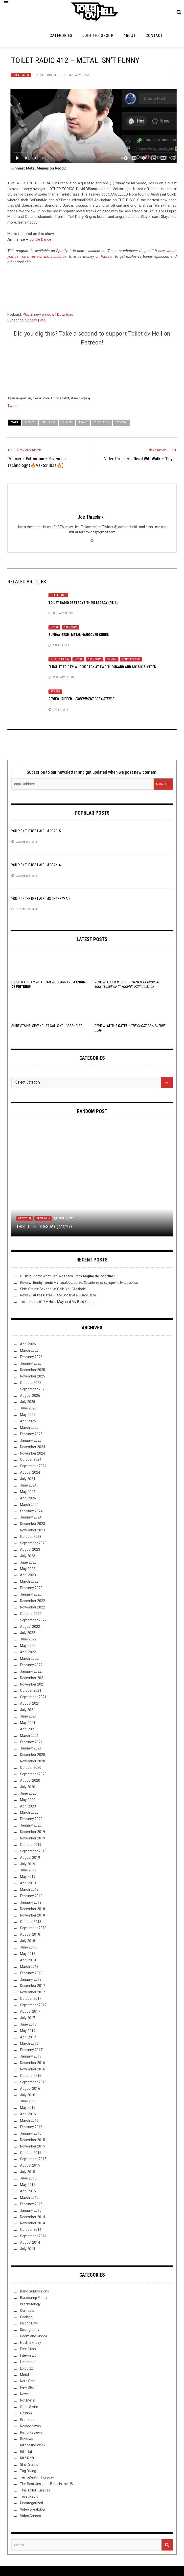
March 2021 (29, 1736)
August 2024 (30, 1473)
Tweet (12, 406)
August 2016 (30, 2089)
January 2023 (31, 1595)
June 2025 (28, 1408)
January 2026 (31, 1364)
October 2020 (30, 1768)
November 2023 (32, 1530)
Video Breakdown (33, 2510)
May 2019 (27, 1877)
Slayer (67, 422)
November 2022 (32, 1607)
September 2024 (33, 1466)
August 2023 (30, 1550)
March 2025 (29, 1428)
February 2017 (31, 2050)
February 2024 (31, 1511)
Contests (27, 2311)
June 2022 (28, 1639)
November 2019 (32, 1838)
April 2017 (28, 2037)
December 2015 (32, 2140)
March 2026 (29, 1351)
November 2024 (32, 1454)
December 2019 (32, 1832)
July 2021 (27, 1710)
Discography (29, 2330)
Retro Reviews (131, 659)
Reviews (55, 691)
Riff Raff (27, 2452)
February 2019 (31, 1896)
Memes (30, 422)
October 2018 (30, 1922)
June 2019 (28, 1870)
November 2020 (32, 1761)
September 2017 (33, 2005)
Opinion (111, 659)
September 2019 (33, 1851)
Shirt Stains (29, 2465)
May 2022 (27, 1646)
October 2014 (30, 2230)
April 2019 (28, 1883)
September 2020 (33, 1774)
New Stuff (24, 1218)
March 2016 (29, 2121)
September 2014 (33, 2236)
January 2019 (31, 1903)
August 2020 (30, 1781)
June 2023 (28, 1563)
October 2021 (30, 1691)
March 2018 (29, 1967)
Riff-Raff (27, 2458)
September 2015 (33, 2159)
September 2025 (33, 1389)
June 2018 (28, 1947)
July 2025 (27, 1402)
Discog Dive (29, 2323)
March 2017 (29, 2044)
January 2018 (31, 1980)
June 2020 (28, 1794)
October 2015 (30, 2153)
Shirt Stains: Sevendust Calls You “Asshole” (46, 1026)
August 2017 (30, 2012)
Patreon (107, 257)
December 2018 (32, 1909)
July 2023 (27, 1556)
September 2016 (33, 2082)
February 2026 (31, 1357)
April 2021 (28, 1729)
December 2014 (32, 2217)
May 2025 (27, 1415)
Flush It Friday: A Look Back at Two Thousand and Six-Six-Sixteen (102, 667)
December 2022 (32, 1601)
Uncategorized (31, 2503)
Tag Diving (28, 2471)
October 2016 (30, 2076)
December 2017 (32, 1986)
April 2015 (28, 2191)
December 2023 (32, 1524)
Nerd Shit (27, 2381)
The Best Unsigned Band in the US (46, 2484)
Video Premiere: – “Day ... (140, 458)
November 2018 (32, 1916)
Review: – (79, 1283)
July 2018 (27, 1941)
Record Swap (30, 2426)
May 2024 (27, 1492)
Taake (83, 422)
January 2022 (31, 1672)
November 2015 (32, 2146)
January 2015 (31, 2211)
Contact (154, 35)
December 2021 (32, 1678)
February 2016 (31, 2127)
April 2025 (28, 1421)
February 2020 (31, 1819)
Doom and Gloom (33, 2336)
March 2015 (29, 2198)
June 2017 (28, 2025)
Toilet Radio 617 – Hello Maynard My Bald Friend (57, 1302)
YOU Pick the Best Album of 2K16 (36, 865)
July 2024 (27, 1479)
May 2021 (27, 1723)
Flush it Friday (59, 659)
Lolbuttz (26, 2369)
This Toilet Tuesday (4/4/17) (44, 1226)
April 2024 (28, 1498)
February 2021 (31, 1742)
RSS (43, 320)
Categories (61, 35)
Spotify (61, 251)
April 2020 (28, 1806)
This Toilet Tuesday (35, 2490)
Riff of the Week (33, 2445)
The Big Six (101, 422)
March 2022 (29, 1659)
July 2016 (27, 2095)
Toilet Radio (21, 75)
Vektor (121, 422)
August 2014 (30, 2243)
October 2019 (30, 1845)
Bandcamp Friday (33, 2298)
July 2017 (27, 2018)
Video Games (30, 2516)
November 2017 (32, 1992)
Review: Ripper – (81, 699)
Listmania (27, 2362)
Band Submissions (34, 2291)
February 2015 (31, 2204)
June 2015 (28, 2178)
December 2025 (32, 1370)
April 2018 (28, 1960)
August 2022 (30, 1627)
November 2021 (32, 1685)
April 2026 (28, 1344)
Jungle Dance (40, 239)
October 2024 (30, 1460)
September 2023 (33, 1543)
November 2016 (32, 2069)
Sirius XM (48, 422)
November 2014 (32, 2223)
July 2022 (27, 1633)
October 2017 (30, 1999)
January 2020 (31, 1826)
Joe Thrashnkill (49, 75)
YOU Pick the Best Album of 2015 (36, 831)
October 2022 (30, 1614)
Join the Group (98, 35)
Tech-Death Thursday (37, 2478)
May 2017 (27, 2031)
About (129, 35)
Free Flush (28, 2349)
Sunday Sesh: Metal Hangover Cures (78, 635)
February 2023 (31, 1588)
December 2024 (32, 1447)
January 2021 (31, 1749)
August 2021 (30, 1704)
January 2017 (31, 2057)
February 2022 (31, 1665)
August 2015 (30, 2166)
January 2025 (31, 1441)
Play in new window (38, 315)
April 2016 (28, 2114)
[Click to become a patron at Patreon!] (92, 370)
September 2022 (33, 1620)
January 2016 (31, 2134)
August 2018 (30, 1935)
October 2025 (30, 1383)
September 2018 (33, 1928)
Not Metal (27, 2401)
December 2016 (32, 2063)
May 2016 (27, 2108)
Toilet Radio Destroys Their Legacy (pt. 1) (83, 603)
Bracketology (30, 2304)
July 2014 (27, 2249)
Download (65, 315)
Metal (54, 627)
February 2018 (31, 1973)
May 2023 (27, 1569)
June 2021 (28, 1716)
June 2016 (28, 2101)
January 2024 (31, 1517)
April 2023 (28, 1575)
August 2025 (30, 1396)
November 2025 (32, 1376)
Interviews (28, 2356)
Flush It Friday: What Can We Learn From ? (67, 1276)
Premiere (27, 2420)
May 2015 (27, 2185)
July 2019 (27, 1864)
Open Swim (70, 627)
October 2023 (30, 1537)
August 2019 (30, 1858)
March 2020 (29, 1813)
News (24, 2394)
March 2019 (29, 1890)
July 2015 (27, 2172)
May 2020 (27, 1800)
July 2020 (27, 1787)
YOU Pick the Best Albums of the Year (40, 899)
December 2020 (32, 1755)
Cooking (26, 2317)
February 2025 (31, 1434)
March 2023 (29, 1582)
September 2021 (33, 1697)
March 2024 (29, 1505)
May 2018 (27, 1954)
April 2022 (28, 1652)
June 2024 (28, 1486)
